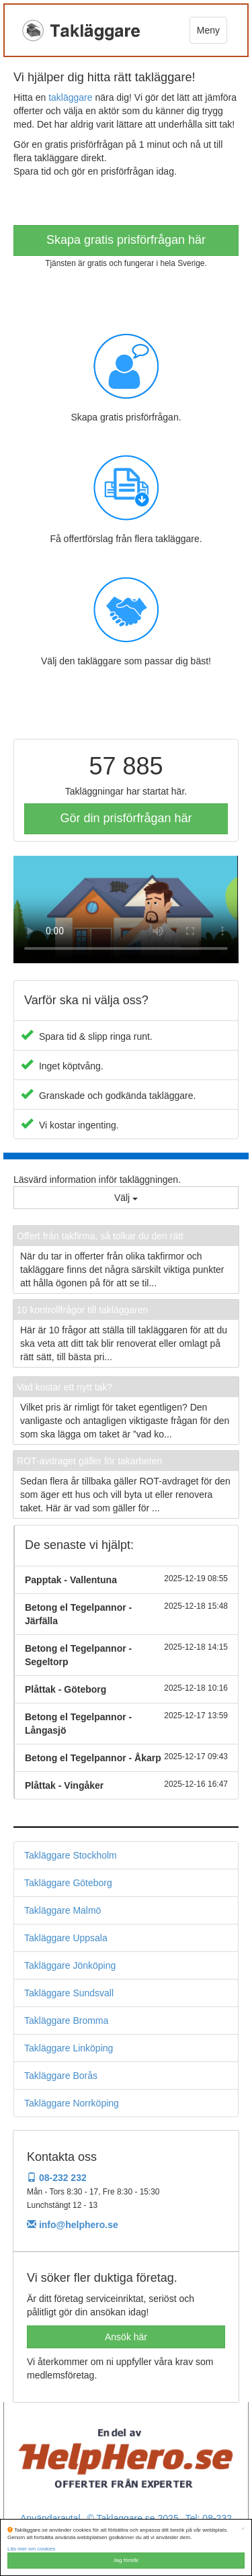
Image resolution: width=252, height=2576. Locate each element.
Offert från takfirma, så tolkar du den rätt (100, 1236)
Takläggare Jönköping (70, 1965)
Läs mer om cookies (31, 2549)
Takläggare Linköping (68, 2048)
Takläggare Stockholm (70, 1855)
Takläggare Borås (60, 2075)
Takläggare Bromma (66, 2020)
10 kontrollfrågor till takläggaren (82, 1309)
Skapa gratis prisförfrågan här (126, 240)
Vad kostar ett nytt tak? (64, 1387)
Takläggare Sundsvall (69, 1993)
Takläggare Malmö (62, 1910)
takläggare (70, 97)
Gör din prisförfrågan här (126, 818)
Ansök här (126, 2336)
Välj (126, 1197)
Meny (208, 30)
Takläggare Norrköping (71, 2103)
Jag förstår (126, 2560)
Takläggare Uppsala (66, 1938)
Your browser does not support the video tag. (126, 909)
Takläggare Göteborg (68, 1882)
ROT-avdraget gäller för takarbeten (89, 1461)
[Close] (243, 2529)
